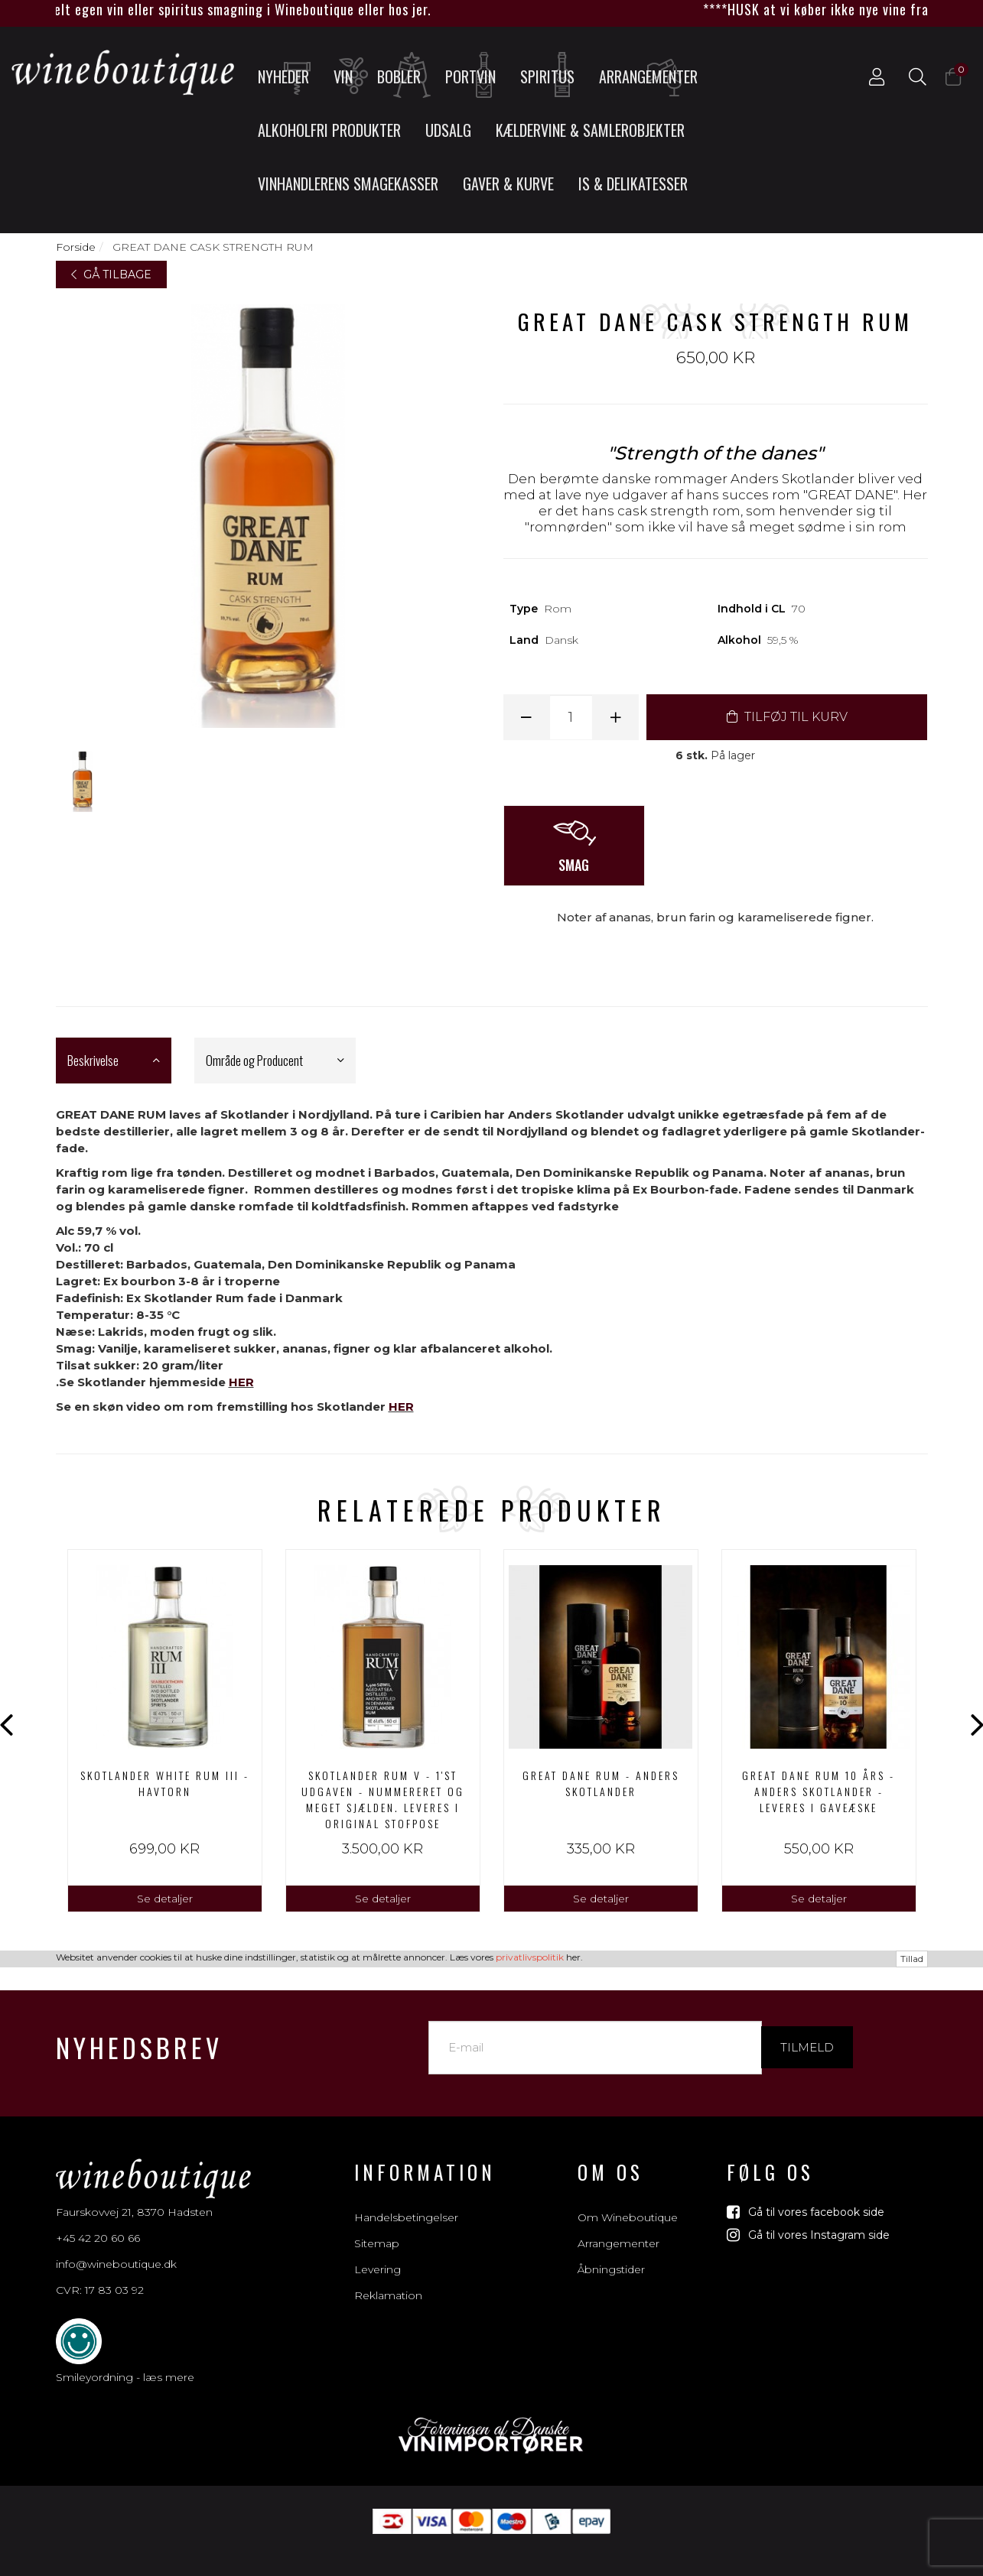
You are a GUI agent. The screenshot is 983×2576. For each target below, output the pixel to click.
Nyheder (288, 76)
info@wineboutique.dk (116, 2247)
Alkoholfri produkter (329, 130)
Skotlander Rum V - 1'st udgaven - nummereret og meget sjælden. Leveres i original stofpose (382, 1799)
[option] (165, 1730)
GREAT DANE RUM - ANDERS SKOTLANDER (600, 1783)
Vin (349, 76)
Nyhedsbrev (139, 2030)
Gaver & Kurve (508, 183)
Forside (76, 247)
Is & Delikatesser (633, 183)
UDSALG (448, 130)
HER (241, 1382)
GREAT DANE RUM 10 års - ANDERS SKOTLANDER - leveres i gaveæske (818, 1791)
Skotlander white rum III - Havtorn (164, 1783)
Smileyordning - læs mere (125, 2360)
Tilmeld (807, 2030)
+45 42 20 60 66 (98, 2221)
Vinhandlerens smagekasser (348, 183)
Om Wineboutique (628, 2200)
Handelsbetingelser (406, 2200)
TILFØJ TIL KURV (787, 717)
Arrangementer (648, 76)
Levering (377, 2252)
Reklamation (388, 2278)
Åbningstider (611, 2252)
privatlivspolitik (530, 2565)
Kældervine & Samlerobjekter (590, 130)
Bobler (405, 76)
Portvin (475, 76)
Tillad (911, 2567)
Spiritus (552, 76)
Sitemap (376, 2226)
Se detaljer (165, 1898)
